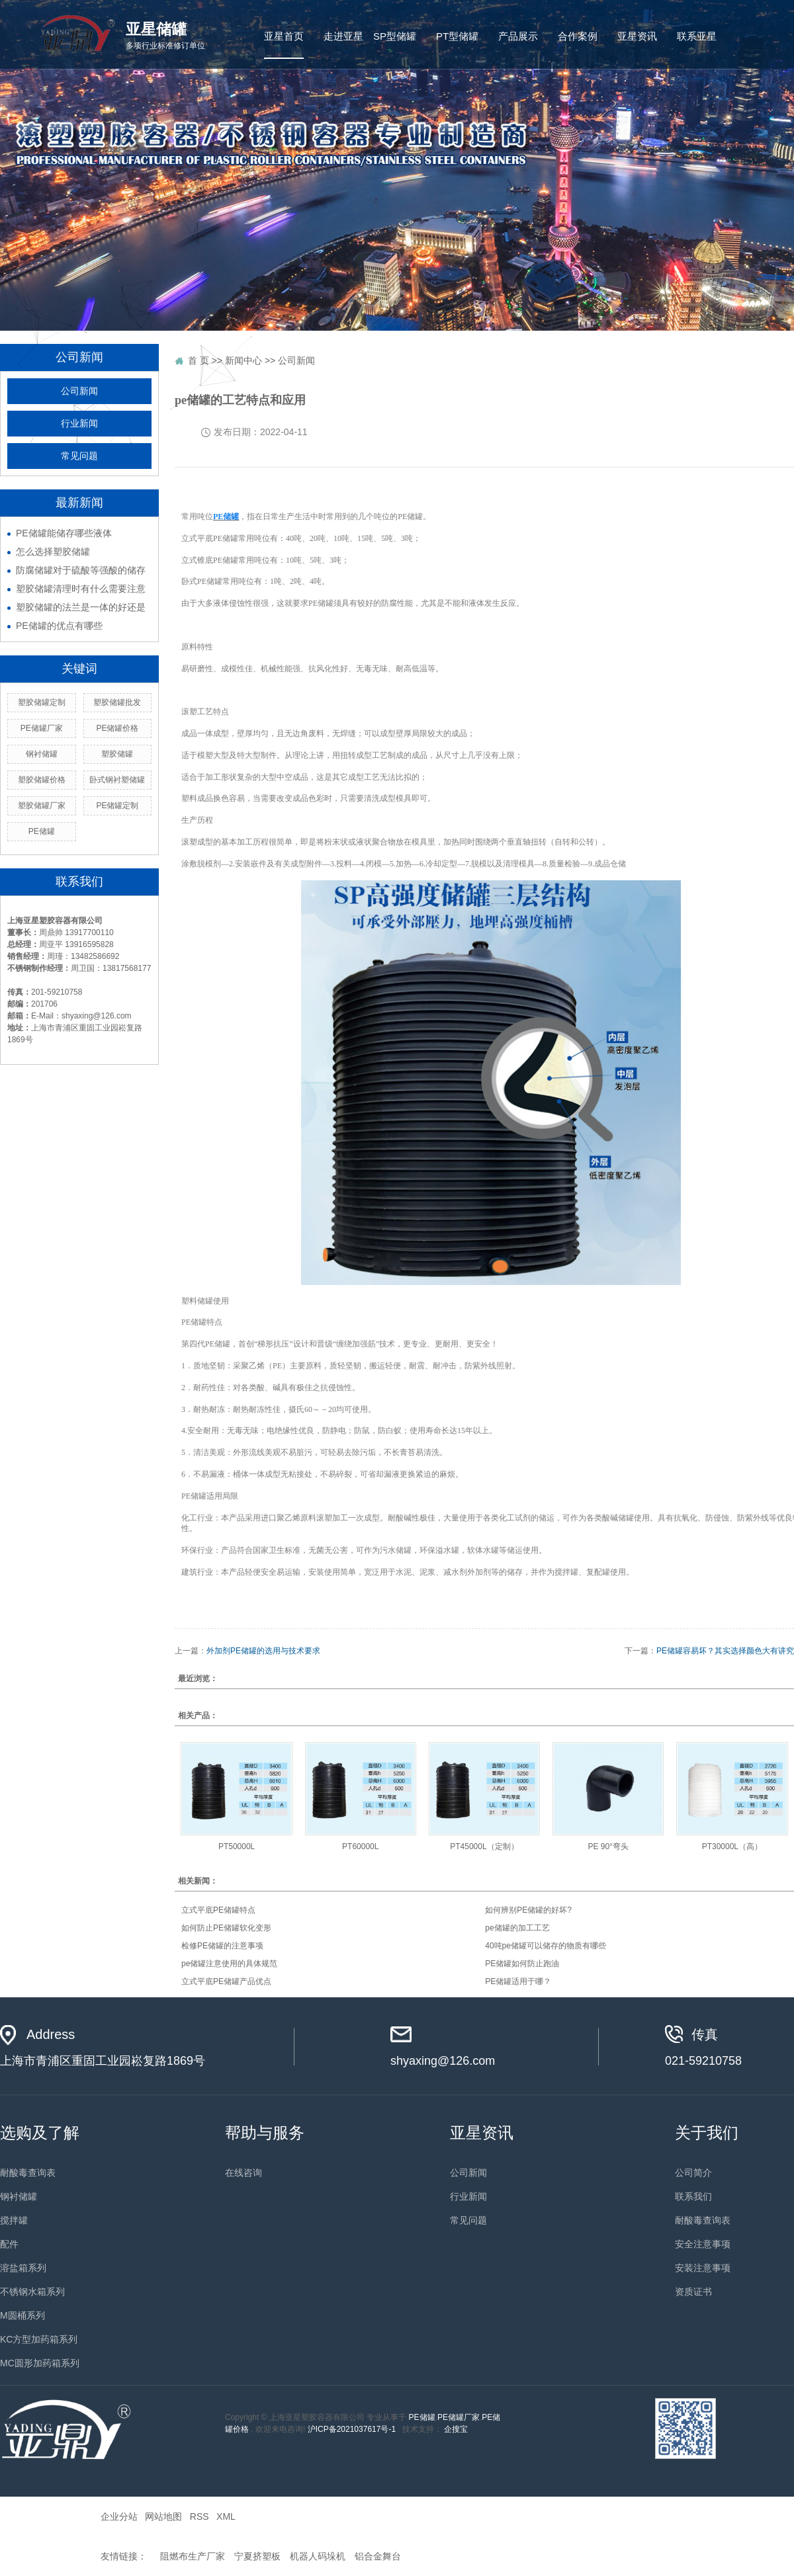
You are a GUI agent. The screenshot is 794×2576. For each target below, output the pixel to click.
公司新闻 (79, 391)
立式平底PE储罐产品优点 (226, 1981)
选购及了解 (39, 2132)
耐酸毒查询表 (28, 2172)
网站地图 (163, 2516)
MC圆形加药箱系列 (39, 2363)
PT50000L (236, 1846)
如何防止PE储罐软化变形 (226, 1927)
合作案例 (577, 36)
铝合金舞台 (378, 2556)
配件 (9, 2244)
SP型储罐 (394, 36)
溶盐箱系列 (23, 2268)
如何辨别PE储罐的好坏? (528, 1910)
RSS (199, 2516)
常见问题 (79, 456)
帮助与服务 (264, 2132)
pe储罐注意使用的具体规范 (229, 1963)
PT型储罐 (457, 36)
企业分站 (119, 2516)
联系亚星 (697, 36)
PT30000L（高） (732, 1846)
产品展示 (518, 36)
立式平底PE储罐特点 (218, 1910)
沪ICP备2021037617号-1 (352, 2429)
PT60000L (360, 1846)
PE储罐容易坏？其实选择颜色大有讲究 (725, 1650)
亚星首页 (284, 36)
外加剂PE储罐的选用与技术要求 (263, 1650)
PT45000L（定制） (484, 1846)
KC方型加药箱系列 (38, 2339)
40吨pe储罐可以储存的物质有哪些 (545, 1945)
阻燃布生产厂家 (192, 2556)
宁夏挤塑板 (257, 2556)
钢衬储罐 (18, 2196)
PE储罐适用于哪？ (518, 1981)
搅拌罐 (14, 2220)
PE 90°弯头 (608, 1846)
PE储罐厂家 (458, 2417)
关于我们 (706, 2132)
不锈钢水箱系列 (32, 2291)
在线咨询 (243, 2172)
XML (225, 2516)
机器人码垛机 (317, 2556)
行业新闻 (79, 424)
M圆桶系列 (22, 2315)
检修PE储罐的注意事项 (222, 1945)
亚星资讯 (637, 36)
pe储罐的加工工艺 (517, 1927)
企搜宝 (456, 2429)
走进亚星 (343, 36)
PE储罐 (422, 2417)
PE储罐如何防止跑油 (522, 1963)
